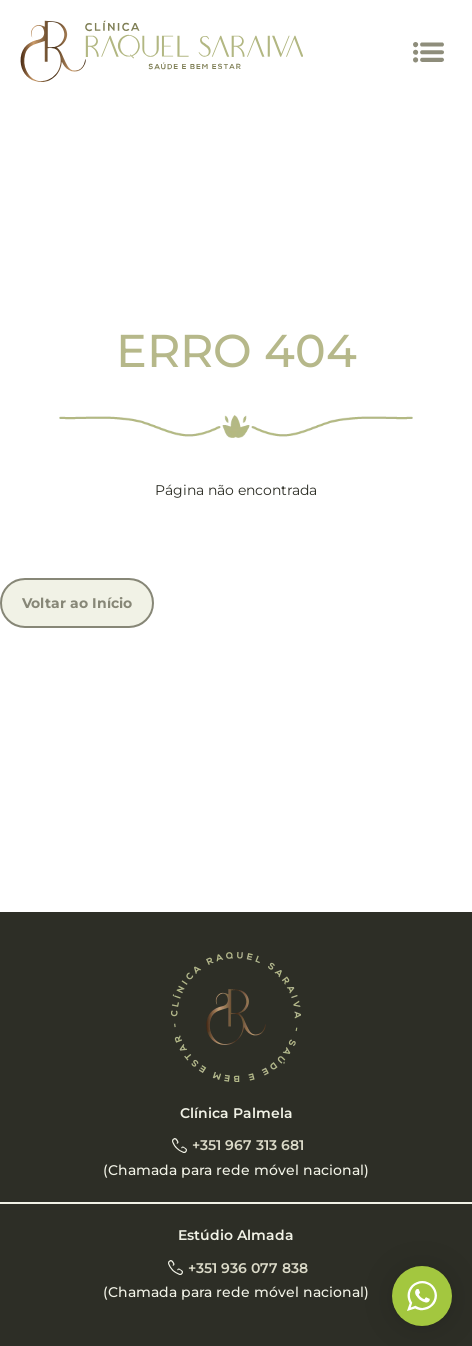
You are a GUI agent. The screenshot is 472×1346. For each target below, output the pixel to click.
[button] (429, 52)
